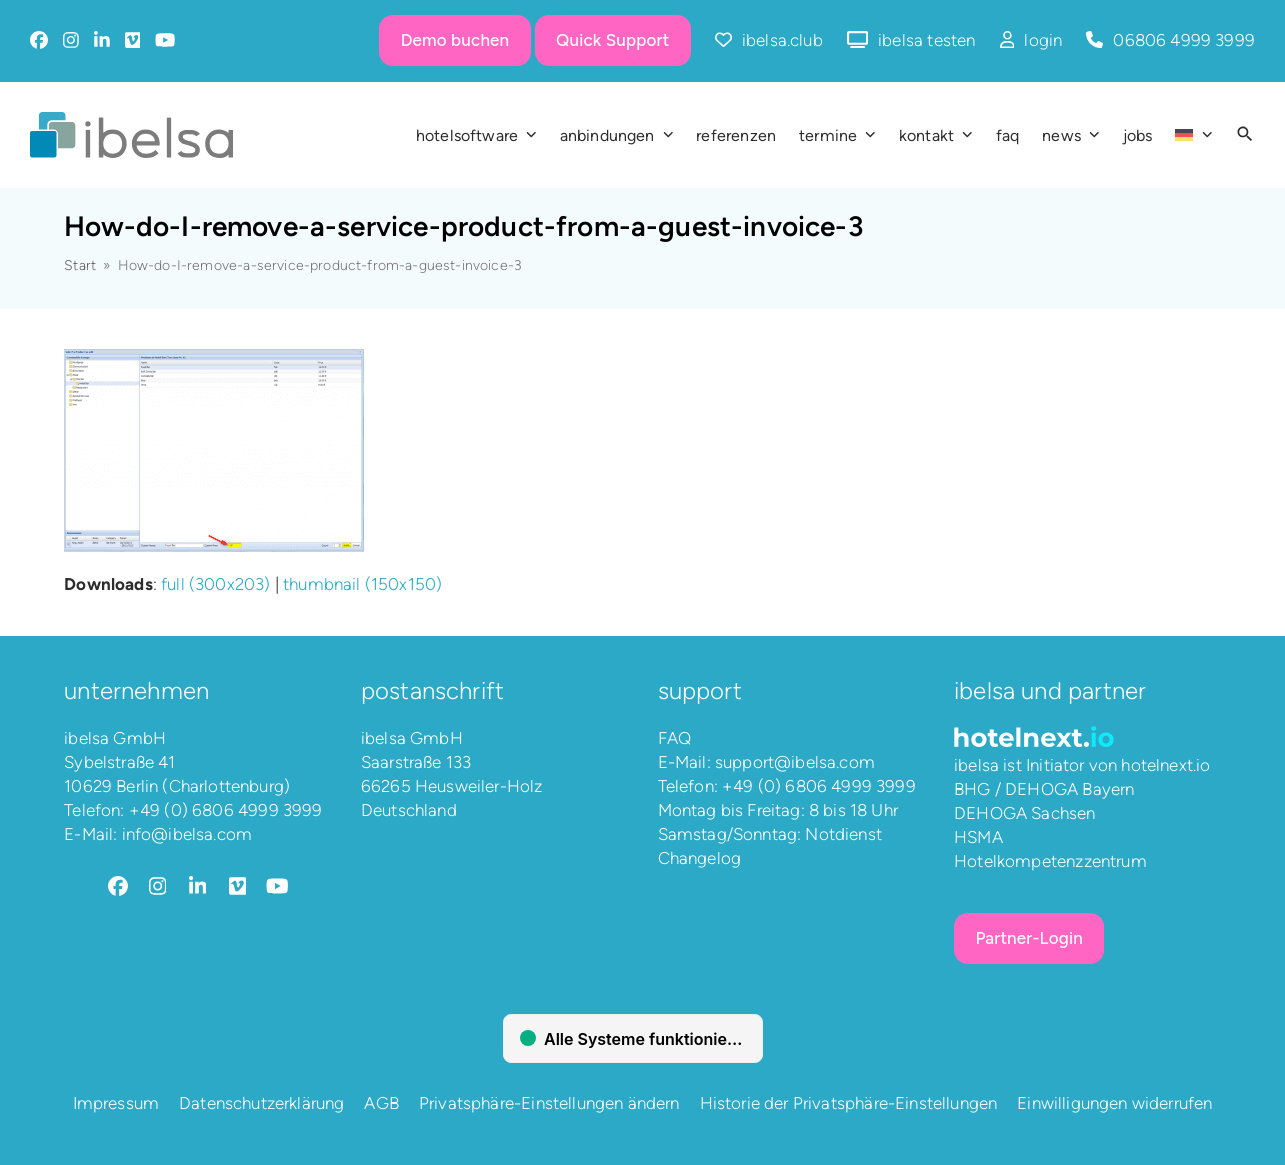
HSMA (978, 837)
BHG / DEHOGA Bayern (1044, 789)
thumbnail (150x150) (362, 584)
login (1043, 40)
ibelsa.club (782, 40)
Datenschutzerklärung (261, 1103)
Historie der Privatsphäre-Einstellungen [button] (849, 1103)
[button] (1245, 135)
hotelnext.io (1165, 765)
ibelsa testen (926, 40)
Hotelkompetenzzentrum (1050, 861)
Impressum (116, 1103)
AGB (381, 1103)
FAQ (675, 738)
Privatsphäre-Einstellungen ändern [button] (549, 1103)
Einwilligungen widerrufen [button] (1114, 1103)
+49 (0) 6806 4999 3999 (226, 810)
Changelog (700, 858)
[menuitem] (1193, 135)
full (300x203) (215, 584)
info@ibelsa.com (187, 834)
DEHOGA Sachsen (1024, 813)
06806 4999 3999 (1184, 40)
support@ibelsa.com (795, 762)
